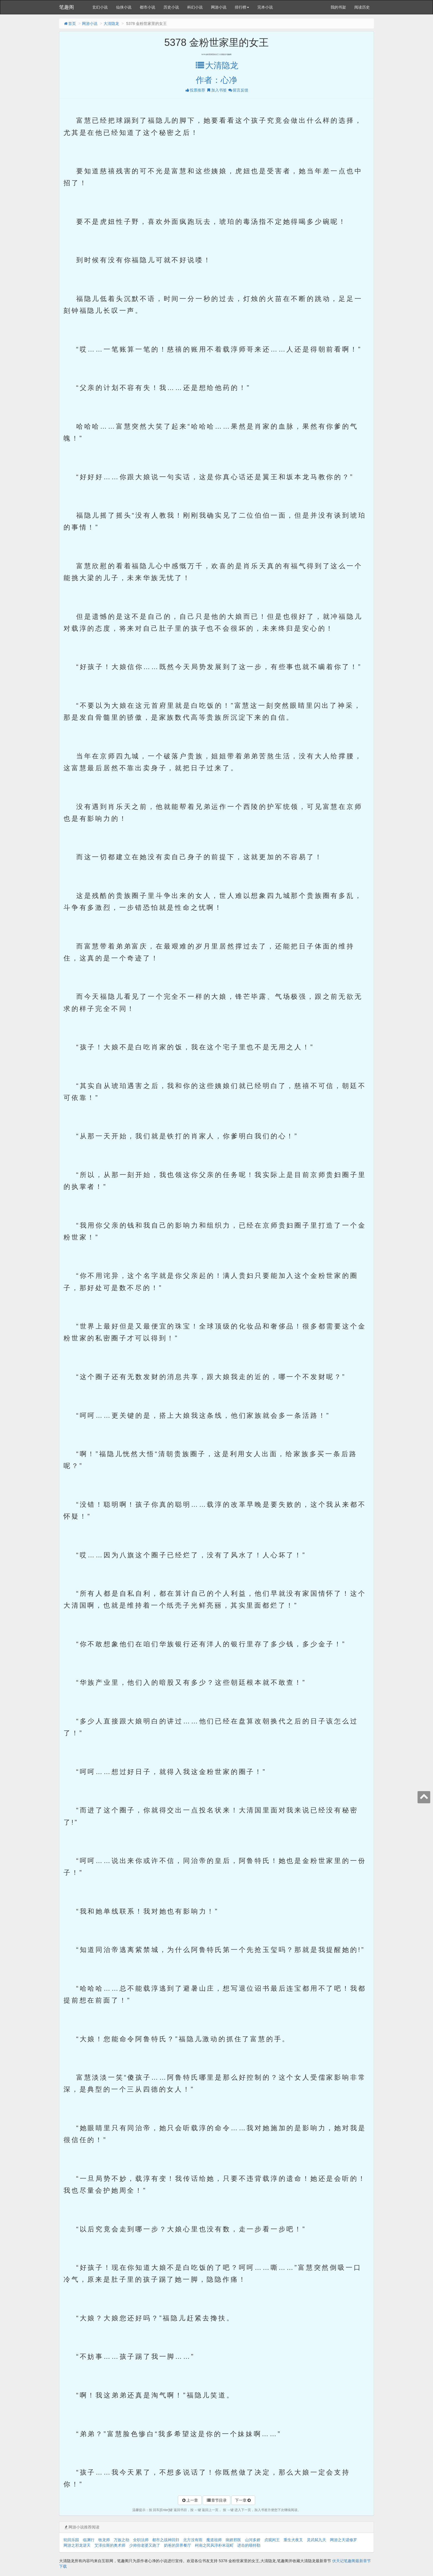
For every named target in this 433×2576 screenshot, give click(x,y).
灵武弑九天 (316, 2540)
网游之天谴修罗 (343, 2540)
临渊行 (88, 2540)
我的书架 (338, 7)
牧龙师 (104, 2540)
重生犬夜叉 (293, 2540)
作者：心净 (216, 80)
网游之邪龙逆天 (77, 2545)
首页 (69, 23)
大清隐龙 (111, 23)
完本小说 (265, 7)
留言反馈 (238, 90)
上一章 (189, 2500)
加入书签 (216, 90)
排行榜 (242, 7)
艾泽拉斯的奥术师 (109, 2545)
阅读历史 (362, 7)
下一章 (243, 2500)
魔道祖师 (214, 2540)
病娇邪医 (233, 2540)
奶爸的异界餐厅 (177, 2545)
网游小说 (218, 7)
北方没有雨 (192, 2540)
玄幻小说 (100, 7)
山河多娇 (252, 2540)
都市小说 (147, 7)
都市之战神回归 (165, 2540)
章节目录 (216, 2500)
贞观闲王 (272, 2540)
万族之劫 (121, 2540)
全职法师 (141, 2540)
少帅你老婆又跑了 (144, 2545)
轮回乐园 (71, 2540)
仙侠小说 (123, 7)
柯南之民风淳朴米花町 (214, 2545)
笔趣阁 (66, 7)
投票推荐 (195, 90)
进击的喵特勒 (248, 2545)
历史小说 (171, 7)
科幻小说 (195, 7)
